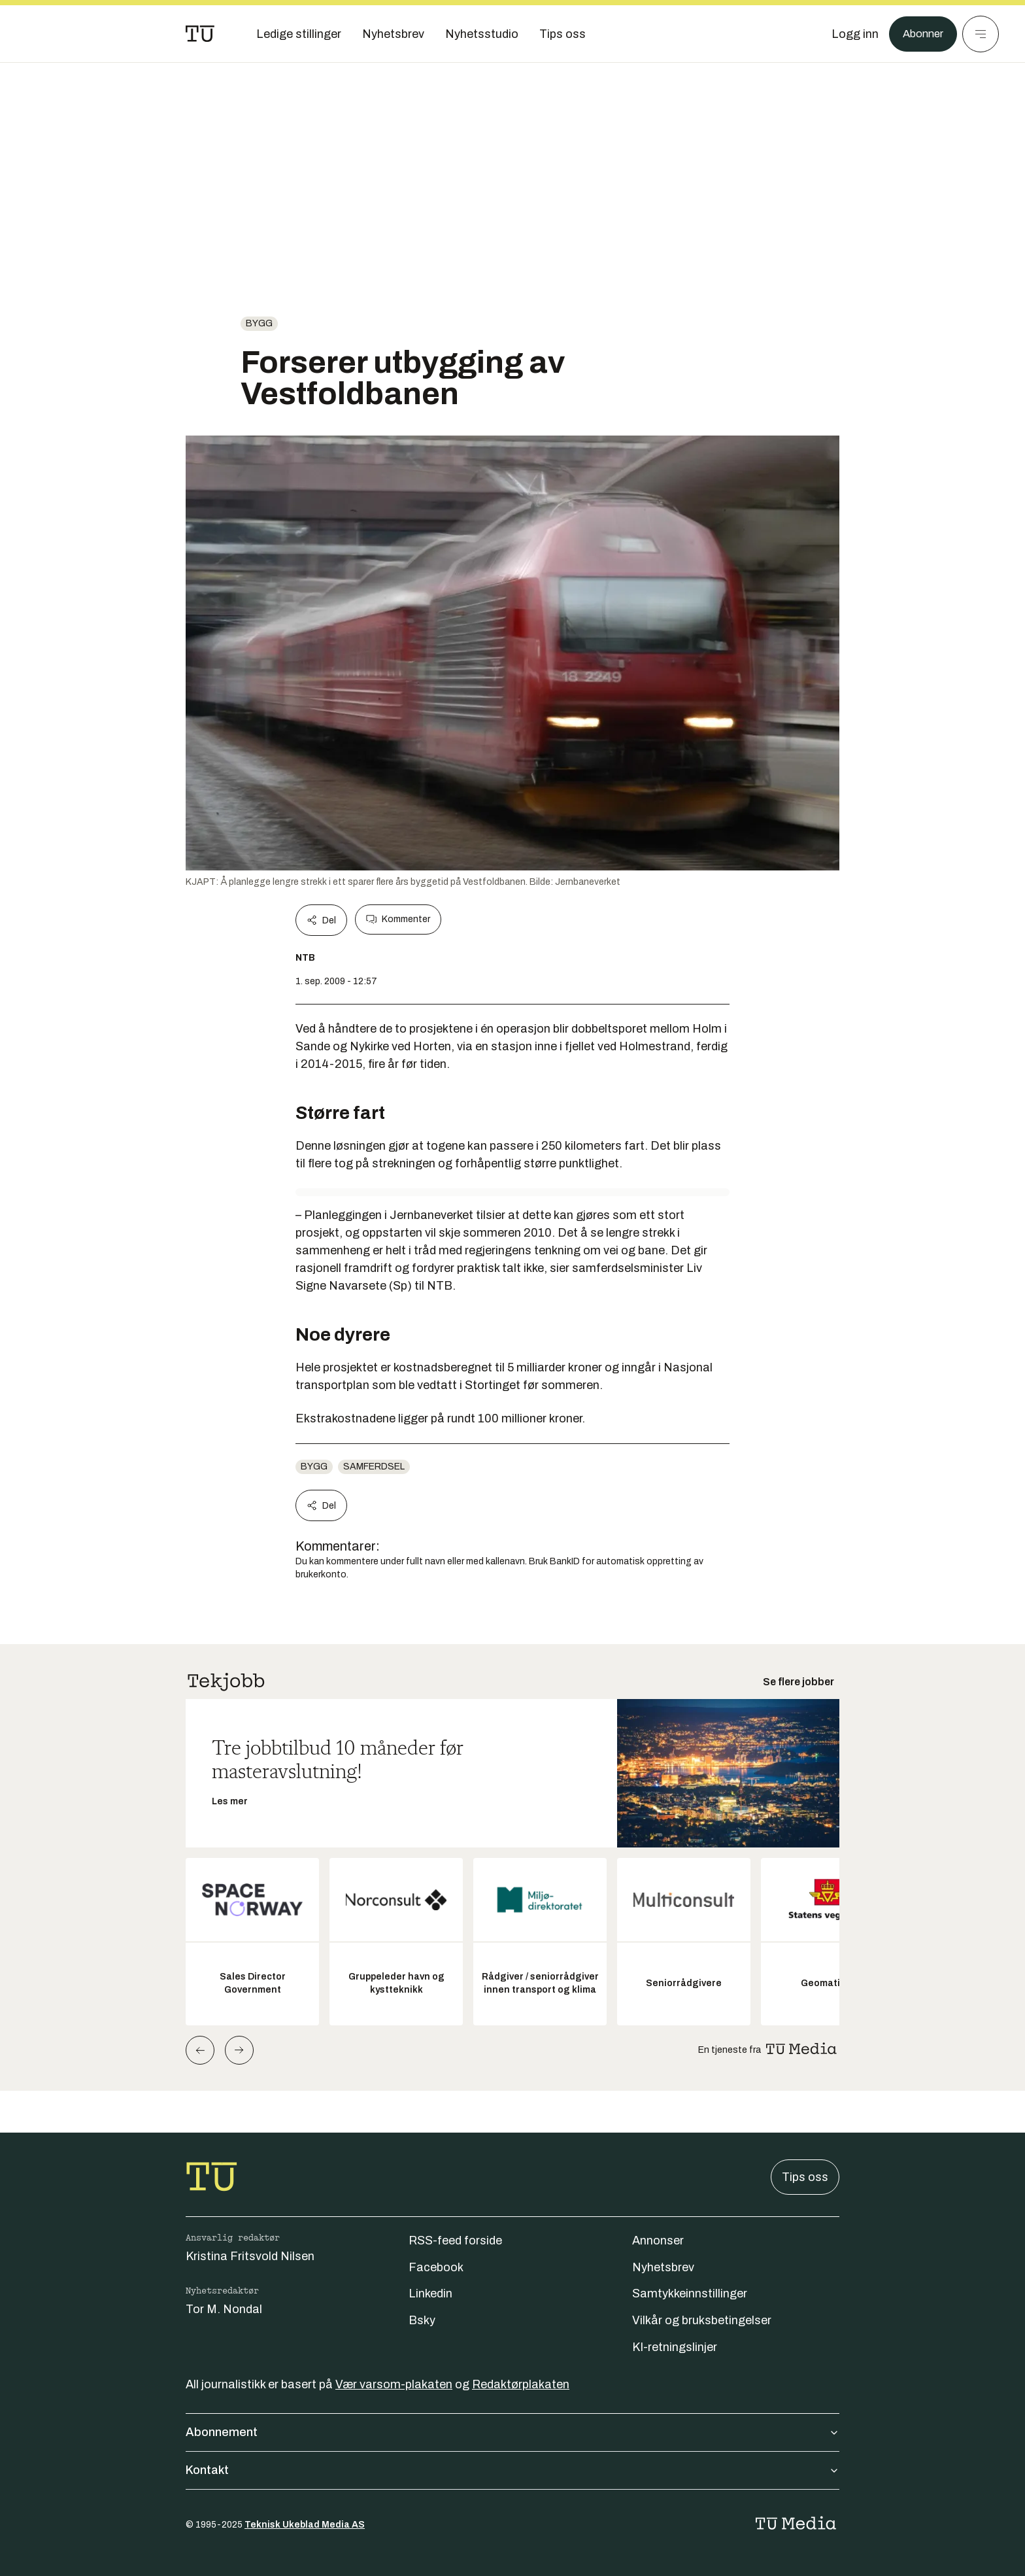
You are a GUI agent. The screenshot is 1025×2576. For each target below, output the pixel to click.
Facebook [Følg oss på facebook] (436, 2267)
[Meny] (980, 34)
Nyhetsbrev (663, 2267)
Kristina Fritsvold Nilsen (250, 2256)
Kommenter (398, 919)
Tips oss (805, 2177)
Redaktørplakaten (520, 2384)
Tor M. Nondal (224, 2309)
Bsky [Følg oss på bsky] (422, 2320)
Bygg (259, 323)
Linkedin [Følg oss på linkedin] (430, 2293)
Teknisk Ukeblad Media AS (304, 2525)
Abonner (920, 34)
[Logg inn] (850, 34)
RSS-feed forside (455, 2240)
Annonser (658, 2240)
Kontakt (512, 2470)
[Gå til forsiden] (200, 34)
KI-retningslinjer (674, 2347)
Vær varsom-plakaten (393, 2384)
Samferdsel (374, 1466)
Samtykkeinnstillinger (689, 2293)
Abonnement (512, 2432)
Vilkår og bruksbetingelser (701, 2320)
